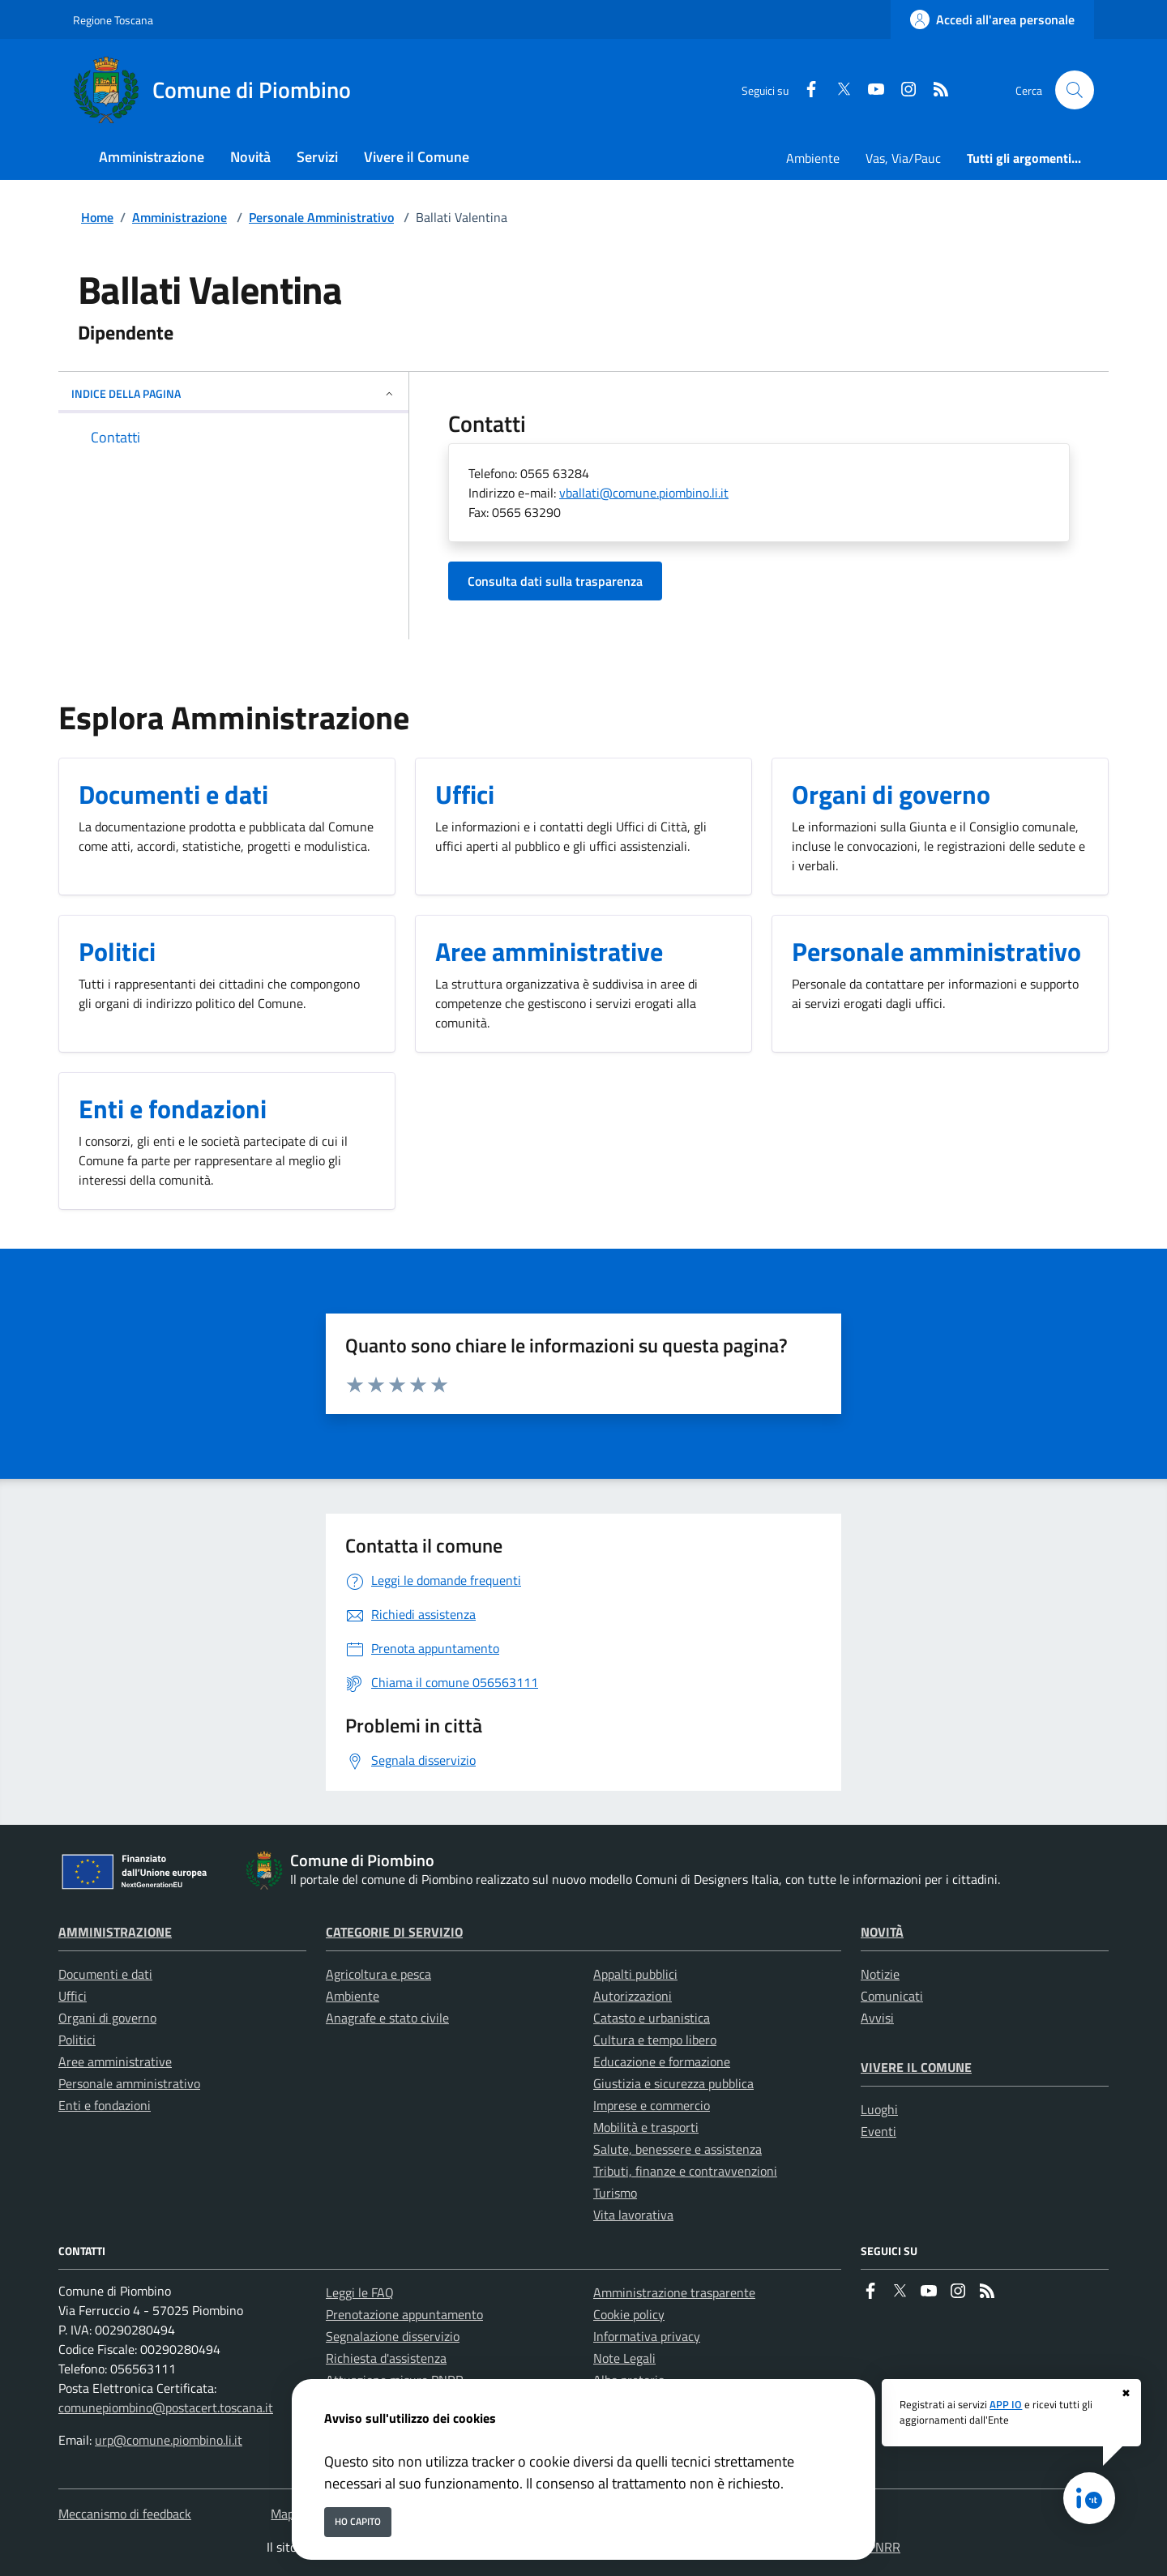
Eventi (878, 2131)
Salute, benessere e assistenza (677, 2149)
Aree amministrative (115, 2061)
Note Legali (624, 2358)
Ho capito (358, 2521)
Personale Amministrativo (321, 217)
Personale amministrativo (129, 2083)
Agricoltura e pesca (378, 1974)
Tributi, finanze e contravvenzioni (685, 2171)
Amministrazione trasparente (674, 2292)
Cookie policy (629, 2314)
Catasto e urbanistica (651, 2017)
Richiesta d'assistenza (386, 2358)
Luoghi (879, 2109)
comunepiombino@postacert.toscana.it (165, 2407)
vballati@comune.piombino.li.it (644, 492)
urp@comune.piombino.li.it (168, 2440)
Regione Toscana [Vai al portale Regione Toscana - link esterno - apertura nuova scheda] (113, 19)
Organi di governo (107, 2017)
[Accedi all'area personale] (992, 19)
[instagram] (902, 90)
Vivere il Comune (916, 2067)
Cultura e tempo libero (654, 2039)
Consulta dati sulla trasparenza (555, 581)
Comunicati (892, 1996)
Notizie (880, 1974)
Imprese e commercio (651, 2105)
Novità (882, 1932)
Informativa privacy (646, 2336)
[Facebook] (805, 90)
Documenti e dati (105, 1974)
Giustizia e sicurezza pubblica (673, 2083)
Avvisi (877, 2017)
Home (97, 217)
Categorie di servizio (394, 1932)
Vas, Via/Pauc (903, 158)
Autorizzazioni (632, 1996)
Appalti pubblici (635, 1974)
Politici (77, 2039)
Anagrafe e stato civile (387, 2017)
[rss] (934, 90)
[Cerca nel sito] (1074, 89)
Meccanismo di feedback (124, 2513)
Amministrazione (179, 217)
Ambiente (813, 158)
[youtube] (869, 90)
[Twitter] (837, 90)
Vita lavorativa (633, 2214)
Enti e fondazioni (104, 2105)
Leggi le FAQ (360, 2292)
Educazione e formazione (661, 2061)
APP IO (1006, 2404)
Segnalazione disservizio (393, 2336)
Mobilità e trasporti (646, 2127)
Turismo (615, 2192)
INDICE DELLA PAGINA (233, 393)
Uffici (72, 1996)
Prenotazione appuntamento (404, 2314)
